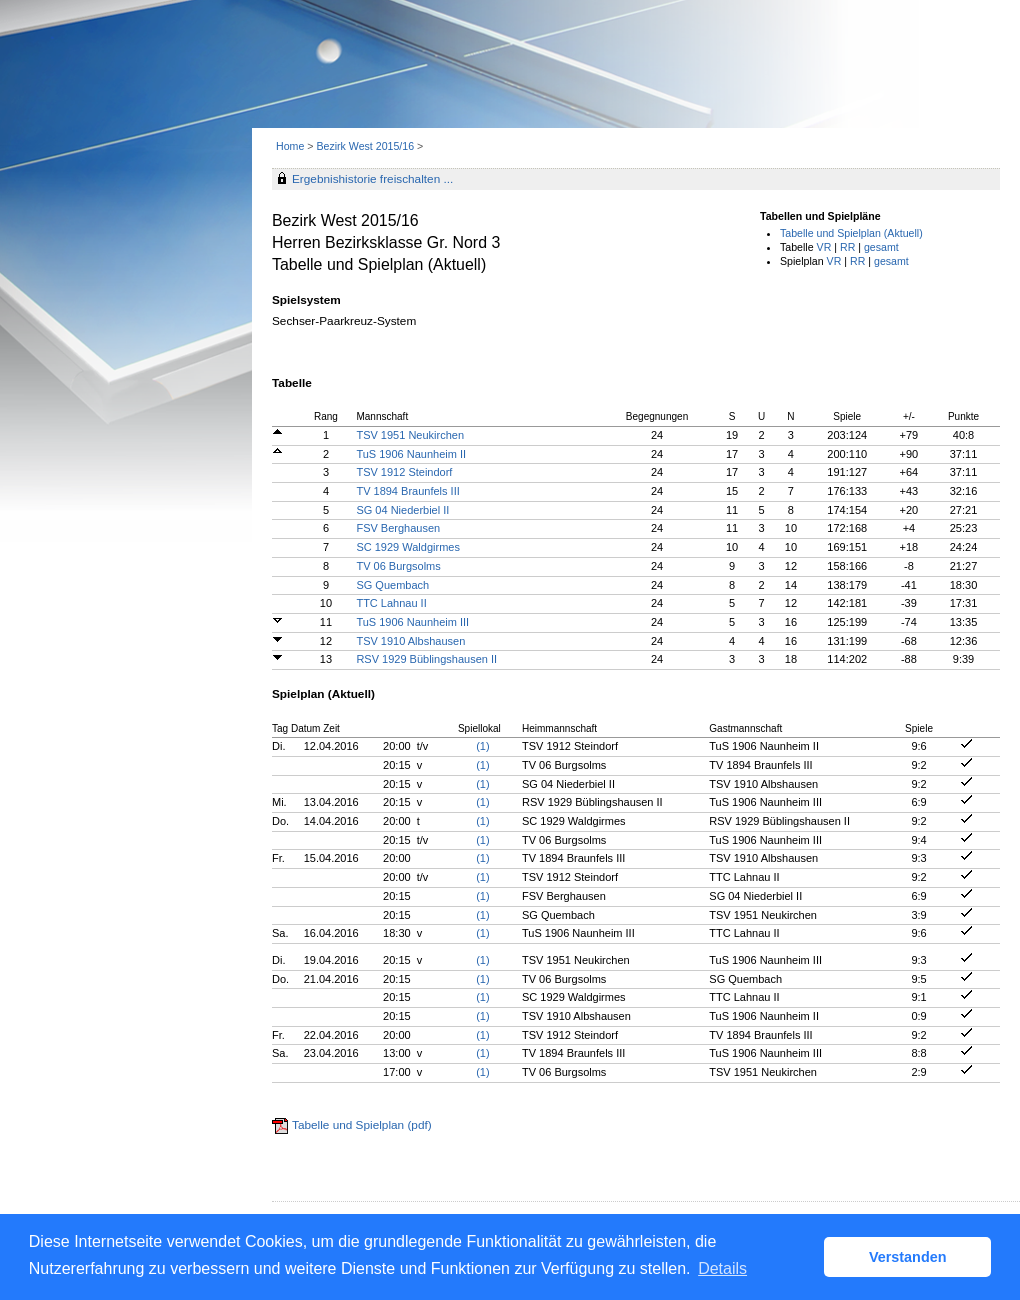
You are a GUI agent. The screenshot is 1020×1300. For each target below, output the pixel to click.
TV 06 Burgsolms (398, 566)
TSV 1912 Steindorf (404, 472)
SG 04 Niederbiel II (402, 510)
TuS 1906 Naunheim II (411, 454)
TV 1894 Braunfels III (407, 491)
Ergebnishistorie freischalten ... (372, 179)
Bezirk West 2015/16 (366, 146)
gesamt (881, 247)
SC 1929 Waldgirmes (408, 547)
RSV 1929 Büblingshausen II (426, 659)
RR (847, 247)
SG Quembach (392, 585)
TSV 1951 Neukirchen (410, 435)
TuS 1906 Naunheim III (412, 622)
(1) (482, 746)
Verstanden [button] (908, 1257)
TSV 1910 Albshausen (410, 641)
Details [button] (722, 1268)
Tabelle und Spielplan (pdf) (362, 1125)
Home (290, 146)
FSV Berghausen (398, 528)
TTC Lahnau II (391, 603)
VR (824, 247)
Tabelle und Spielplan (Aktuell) (851, 233)
